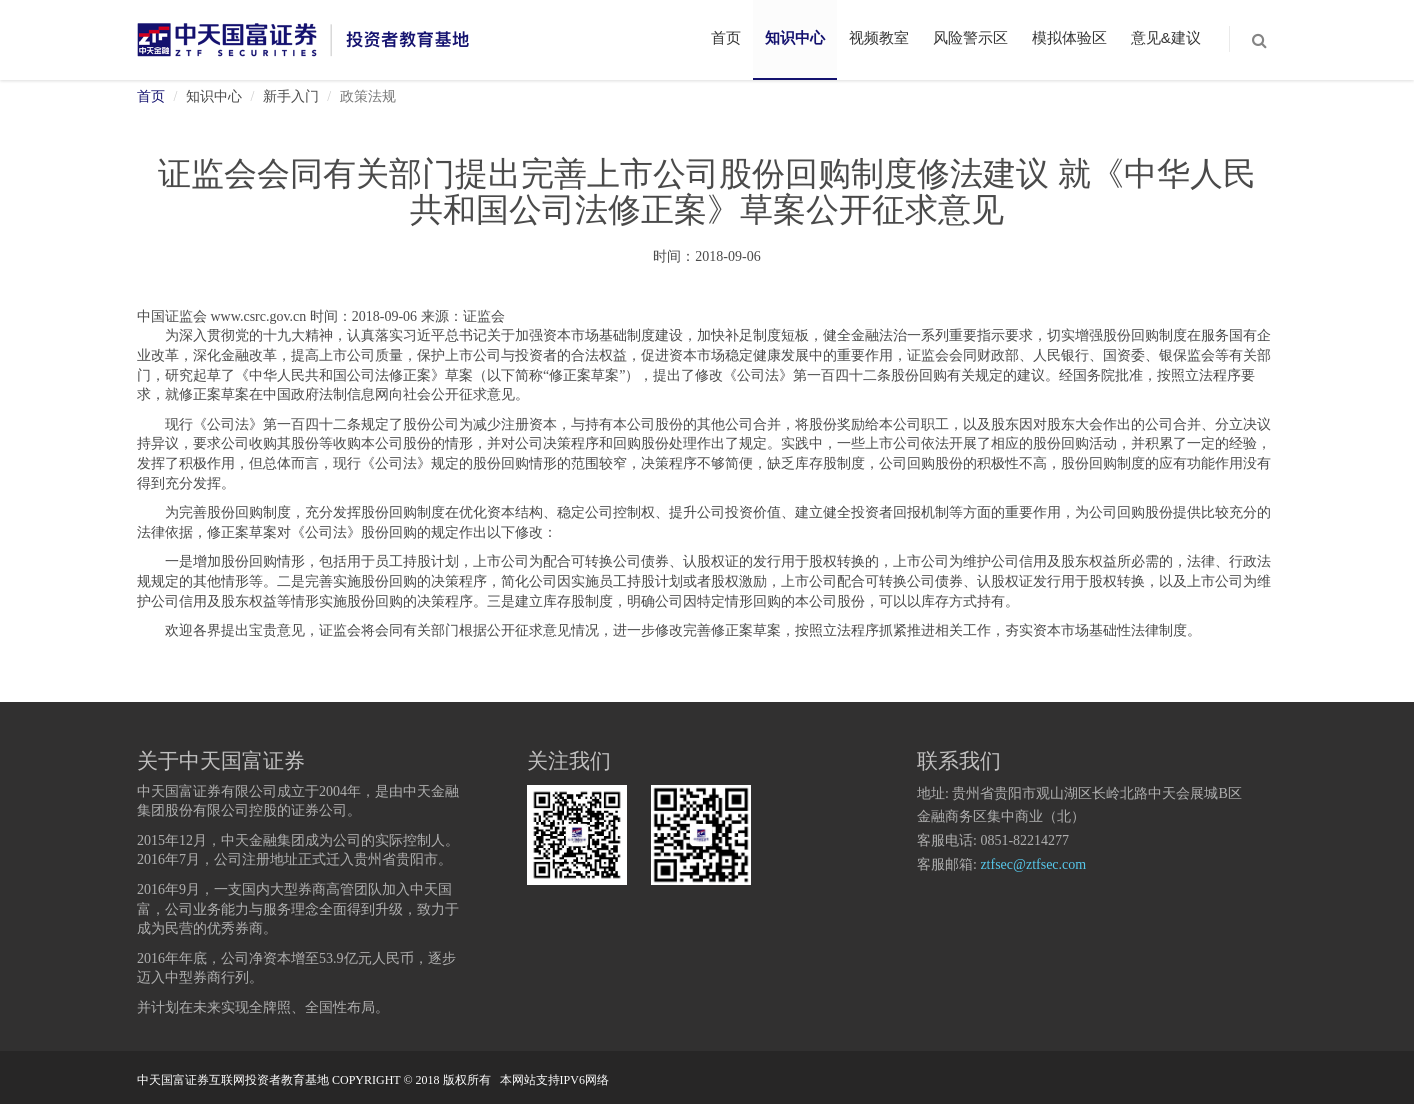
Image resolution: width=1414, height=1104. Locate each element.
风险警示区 (970, 37)
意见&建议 (1166, 37)
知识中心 (795, 37)
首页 (726, 37)
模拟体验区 (1069, 37)
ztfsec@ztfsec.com (1033, 865)
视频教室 (879, 37)
